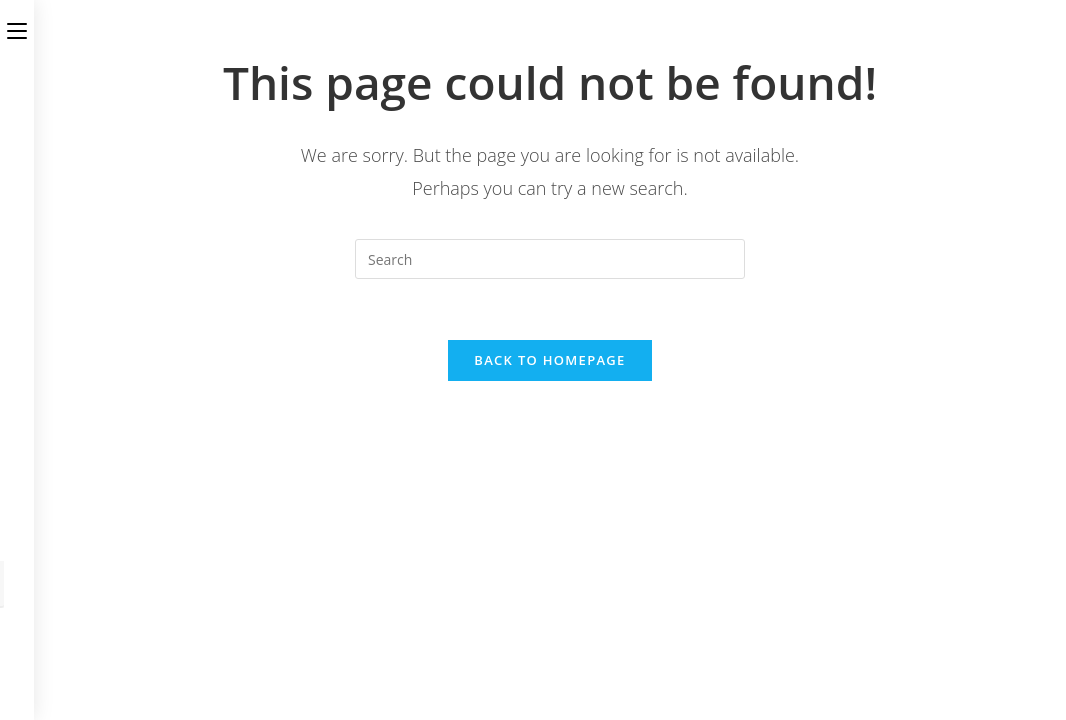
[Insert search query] (550, 259)
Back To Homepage (549, 360)
